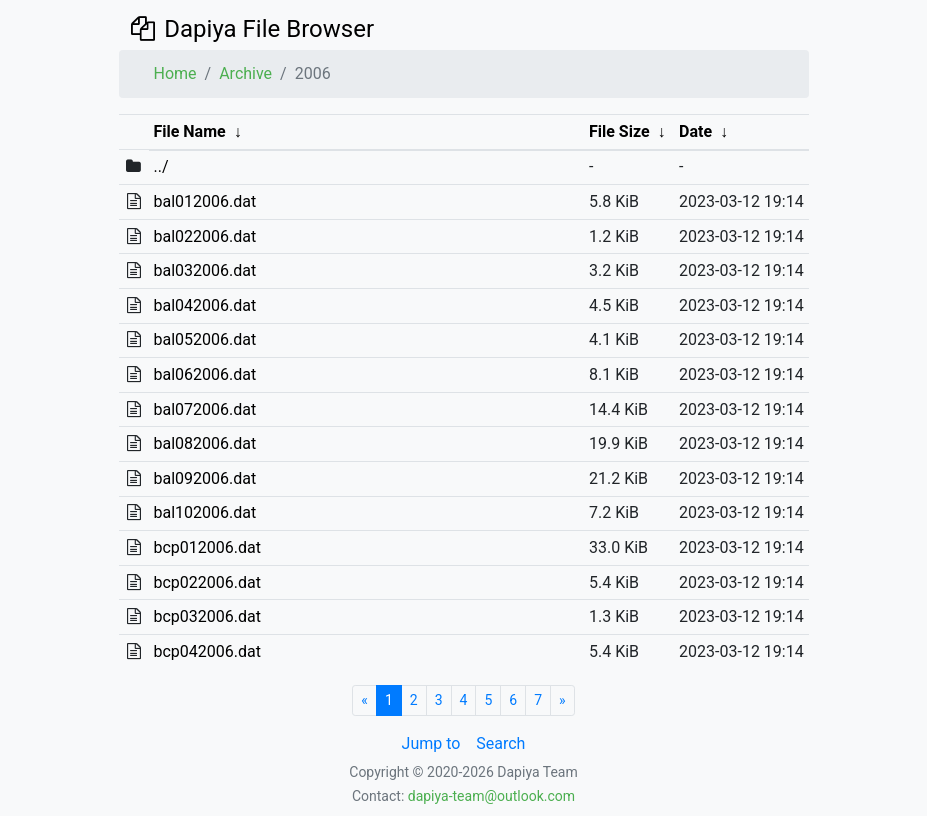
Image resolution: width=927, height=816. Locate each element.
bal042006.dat (204, 305)
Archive (245, 73)
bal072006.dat (204, 409)
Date (695, 131)
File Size (619, 131)
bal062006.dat (204, 374)
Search (500, 743)
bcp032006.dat (206, 616)
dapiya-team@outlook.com (491, 796)
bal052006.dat (204, 339)
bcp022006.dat (206, 582)
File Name (189, 131)
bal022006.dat (204, 236)
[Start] (364, 700)
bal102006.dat (204, 512)
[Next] (562, 700)
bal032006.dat (204, 270)
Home (175, 73)
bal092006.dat (204, 478)
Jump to (431, 743)
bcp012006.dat (206, 547)
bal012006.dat (204, 201)
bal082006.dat (204, 443)
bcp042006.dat (206, 651)
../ (160, 166)
